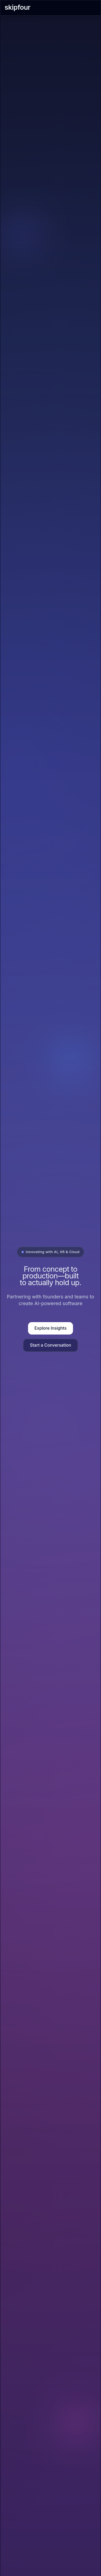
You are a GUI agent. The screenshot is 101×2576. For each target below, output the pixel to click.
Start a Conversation (50, 1345)
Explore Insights (50, 1328)
